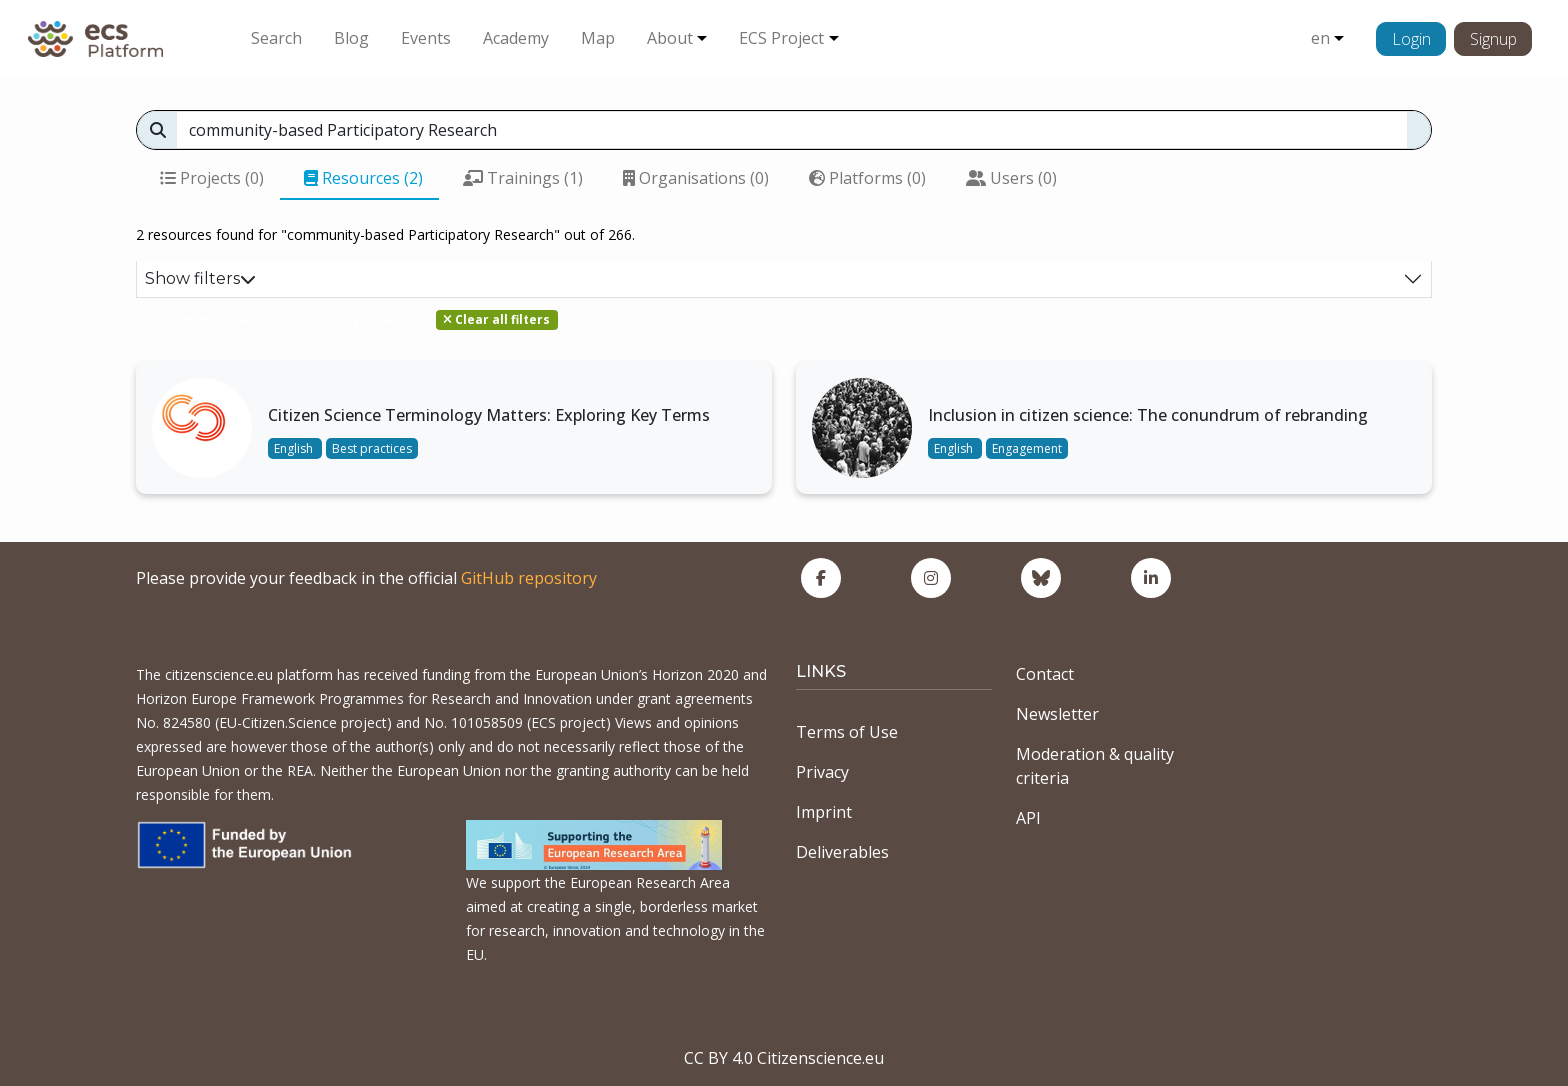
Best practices (372, 448)
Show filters (200, 278)
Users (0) (1011, 178)
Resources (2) (363, 178)
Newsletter (1057, 714)
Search (276, 38)
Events (426, 38)
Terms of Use (847, 732)
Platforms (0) (867, 178)
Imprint (824, 812)
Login (1411, 39)
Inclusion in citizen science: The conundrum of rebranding (1148, 415)
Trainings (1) (523, 178)
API (1028, 818)
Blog (351, 38)
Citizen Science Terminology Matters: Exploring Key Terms (489, 415)
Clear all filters (496, 319)
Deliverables (842, 852)
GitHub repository (529, 578)
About (670, 38)
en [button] (1320, 38)
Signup (1493, 39)
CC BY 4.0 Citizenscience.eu (784, 1058)
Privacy (822, 772)
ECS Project (781, 38)
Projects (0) (212, 178)
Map (598, 38)
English (295, 448)
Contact (1045, 674)
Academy (516, 38)
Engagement (1027, 448)
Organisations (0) (696, 178)
